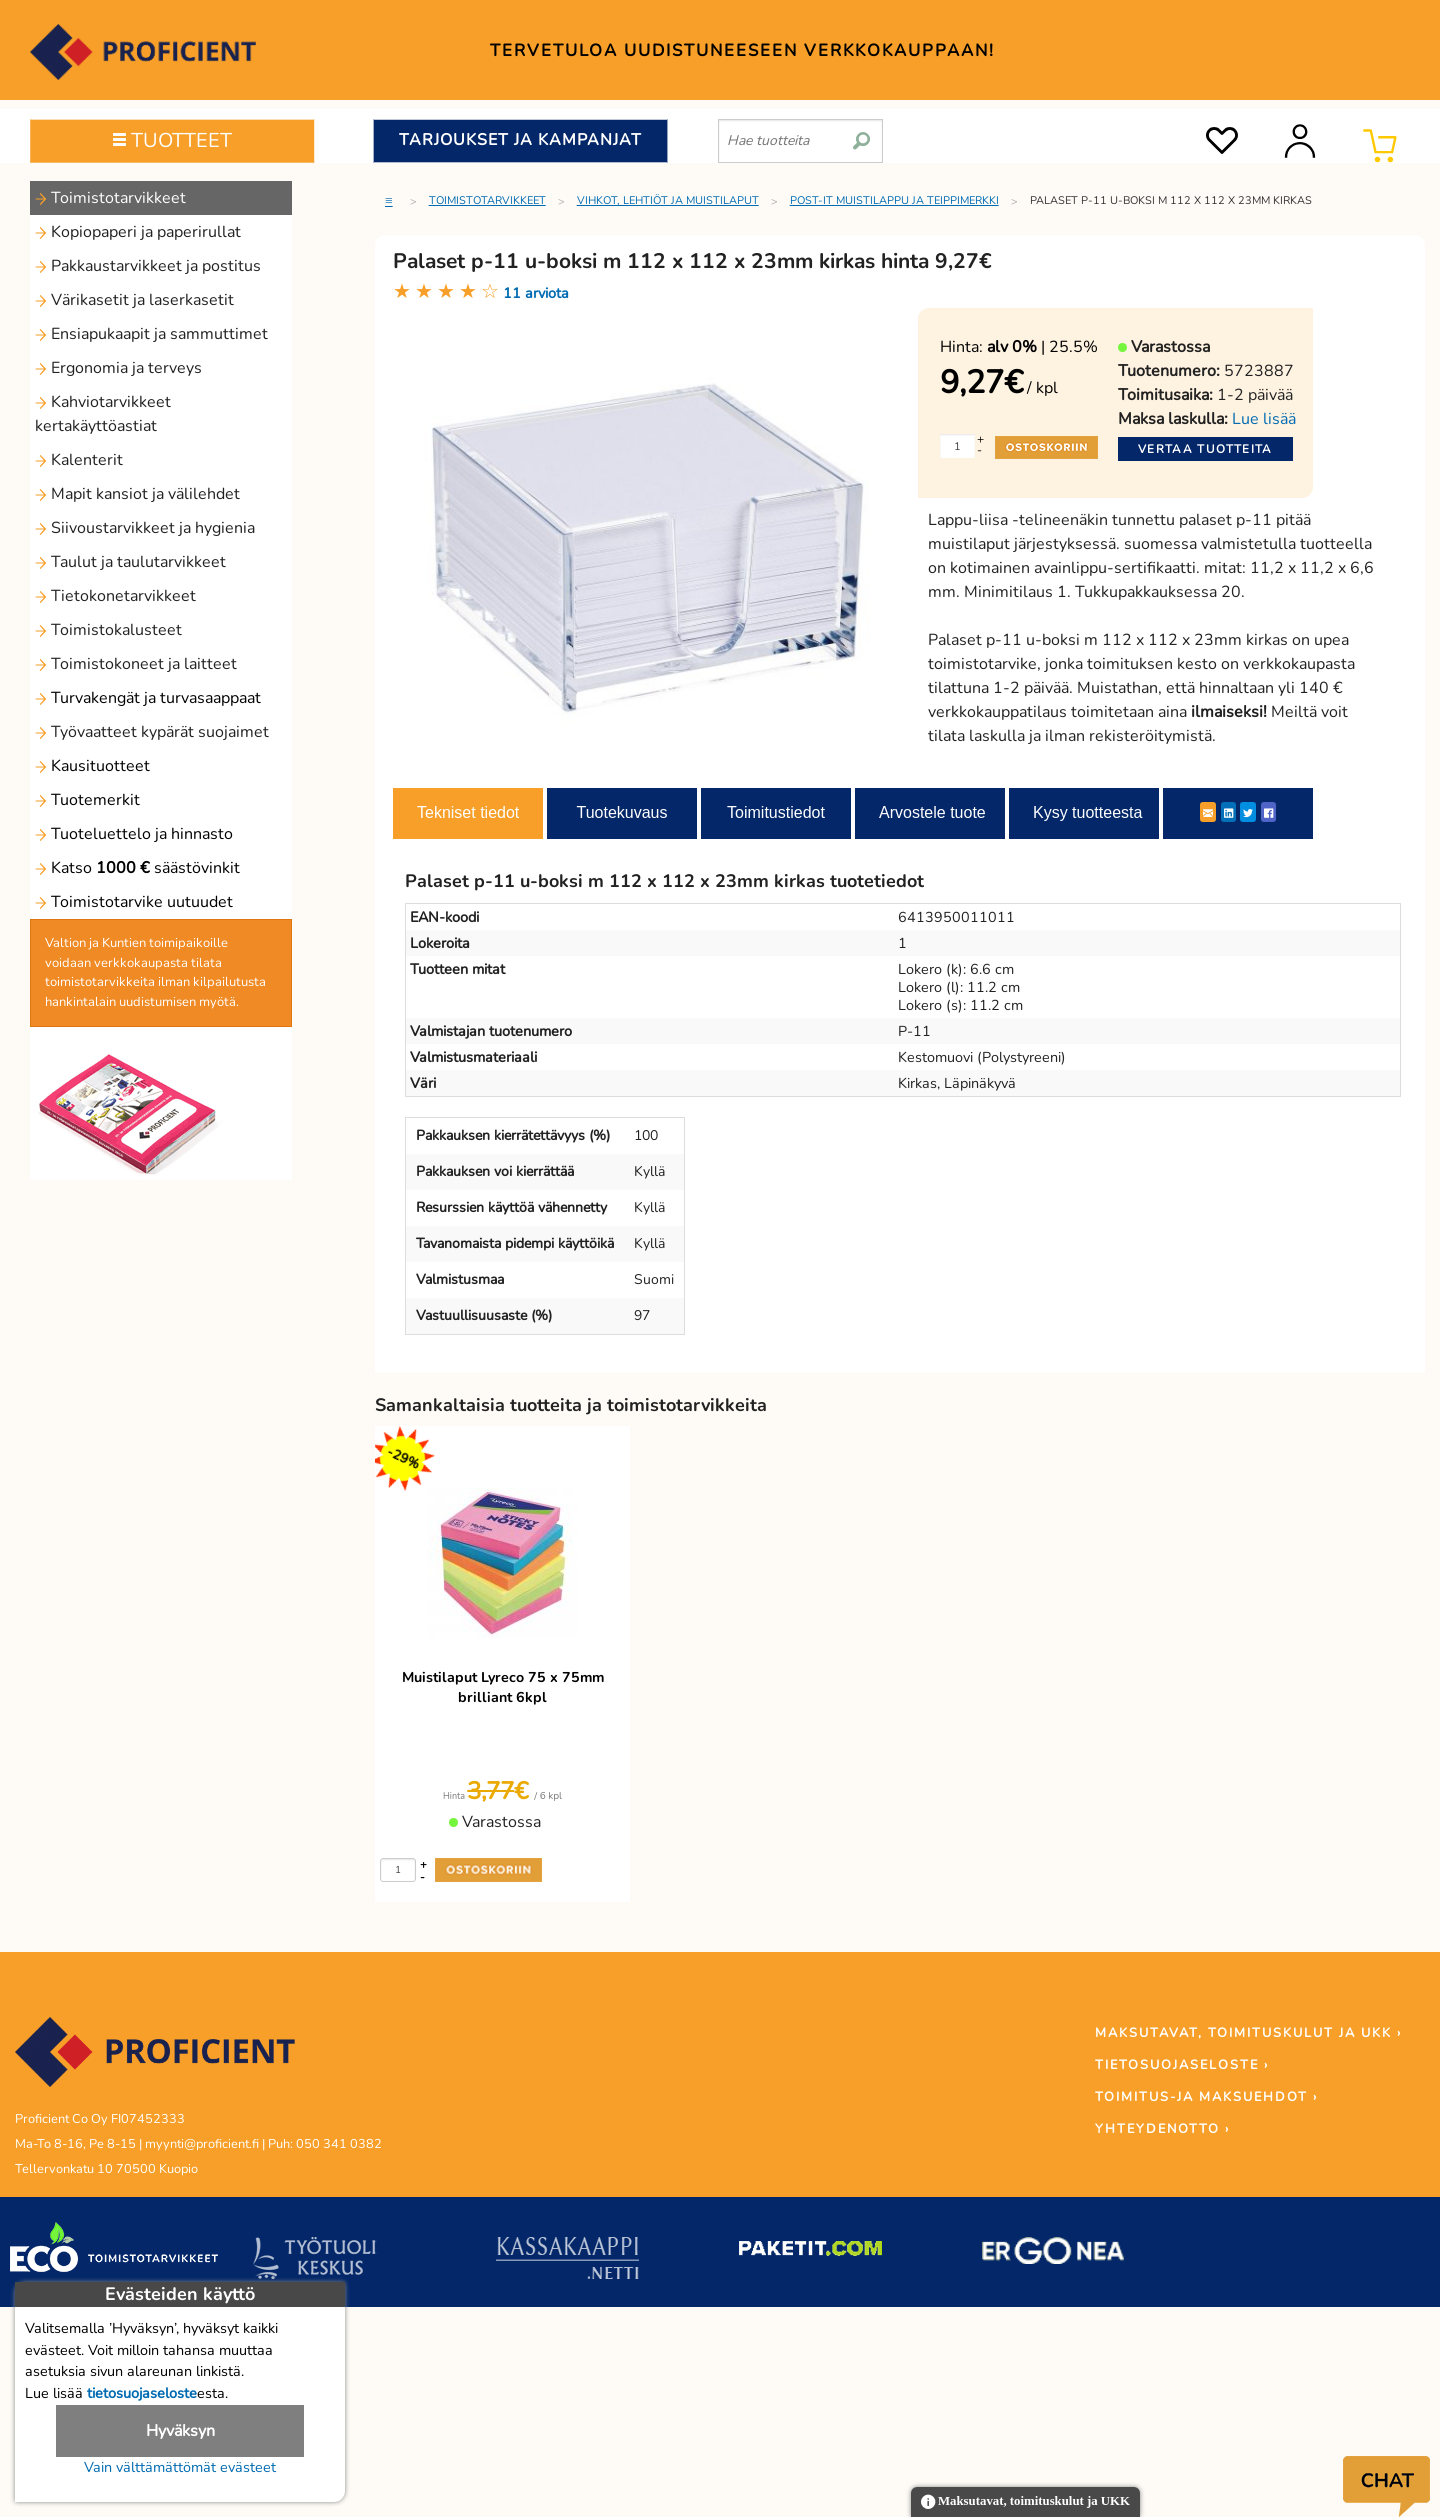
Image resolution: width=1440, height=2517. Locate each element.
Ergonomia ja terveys (118, 368)
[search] (861, 133)
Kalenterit (79, 460)
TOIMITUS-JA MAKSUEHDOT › (1206, 2097)
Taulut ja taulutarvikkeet (130, 562)
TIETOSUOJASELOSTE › (1182, 2065)
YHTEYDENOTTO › (1162, 2129)
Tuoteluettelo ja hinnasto (134, 834)
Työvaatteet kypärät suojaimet (152, 732)
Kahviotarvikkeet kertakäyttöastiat (103, 414)
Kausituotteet (92, 766)
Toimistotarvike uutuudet (134, 902)
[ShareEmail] (1208, 812)
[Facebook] (1268, 812)
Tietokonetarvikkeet (115, 596)
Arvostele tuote (932, 812)
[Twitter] (1248, 812)
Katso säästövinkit (137, 868)
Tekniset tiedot (468, 812)
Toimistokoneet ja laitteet (136, 664)
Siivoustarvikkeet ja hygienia (145, 528)
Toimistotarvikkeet (110, 198)
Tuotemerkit (87, 800)
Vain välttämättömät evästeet (180, 2467)
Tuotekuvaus (621, 812)
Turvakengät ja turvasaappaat (148, 698)
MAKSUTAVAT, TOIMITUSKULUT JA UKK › (1248, 2033)
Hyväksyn (180, 2431)
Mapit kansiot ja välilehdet (137, 494)
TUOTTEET (172, 140)
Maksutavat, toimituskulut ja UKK (1025, 2502)
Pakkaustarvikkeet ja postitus (148, 266)
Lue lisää (1264, 419)
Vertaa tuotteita (1205, 449)
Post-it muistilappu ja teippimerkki (894, 200)
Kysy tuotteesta (1087, 812)
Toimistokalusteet (108, 630)
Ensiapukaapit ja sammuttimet (151, 334)
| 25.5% (1042, 347)
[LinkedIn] (1228, 812)
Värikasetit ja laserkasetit (134, 300)
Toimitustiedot (776, 812)
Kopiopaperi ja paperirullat (138, 232)
